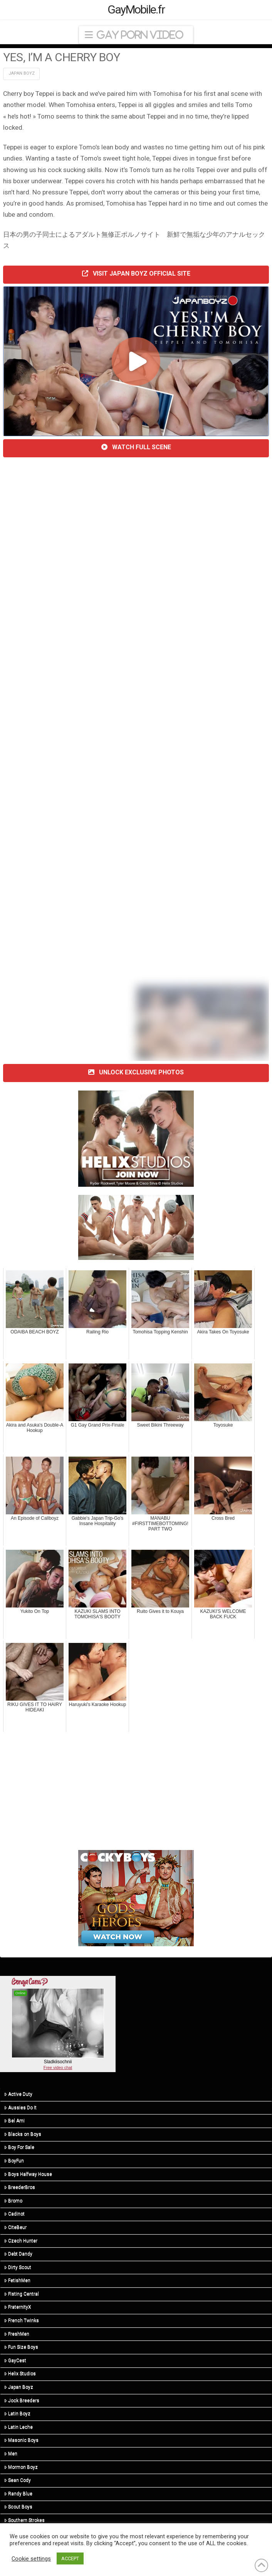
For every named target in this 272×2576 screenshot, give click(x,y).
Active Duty (18, 2094)
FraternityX (17, 2307)
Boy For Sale (19, 2147)
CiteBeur (15, 2227)
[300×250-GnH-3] (136, 1898)
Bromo (13, 2200)
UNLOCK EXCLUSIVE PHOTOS (136, 1072)
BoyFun (14, 2160)
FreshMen (16, 2334)
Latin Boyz (17, 2413)
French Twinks (21, 2320)
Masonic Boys (21, 2440)
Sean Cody (17, 2480)
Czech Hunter (20, 2240)
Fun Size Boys (21, 2347)
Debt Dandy (18, 2254)
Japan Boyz (21, 73)
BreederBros (19, 2187)
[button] (136, 35)
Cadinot (14, 2213)
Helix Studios (20, 2373)
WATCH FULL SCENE (136, 447)
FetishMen (17, 2280)
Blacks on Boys (22, 2134)
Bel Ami (14, 2120)
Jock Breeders (21, 2400)
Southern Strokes (24, 2520)
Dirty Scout (17, 2267)
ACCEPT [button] (70, 2558)
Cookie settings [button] (31, 2558)
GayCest (15, 2360)
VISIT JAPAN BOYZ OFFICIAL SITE (136, 273)
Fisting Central (21, 2294)
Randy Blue (18, 2493)
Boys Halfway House (28, 2174)
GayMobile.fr (136, 9)
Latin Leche (18, 2427)
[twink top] (136, 1227)
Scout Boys (18, 2506)
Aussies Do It (20, 2107)
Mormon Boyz (21, 2467)
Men (10, 2453)
